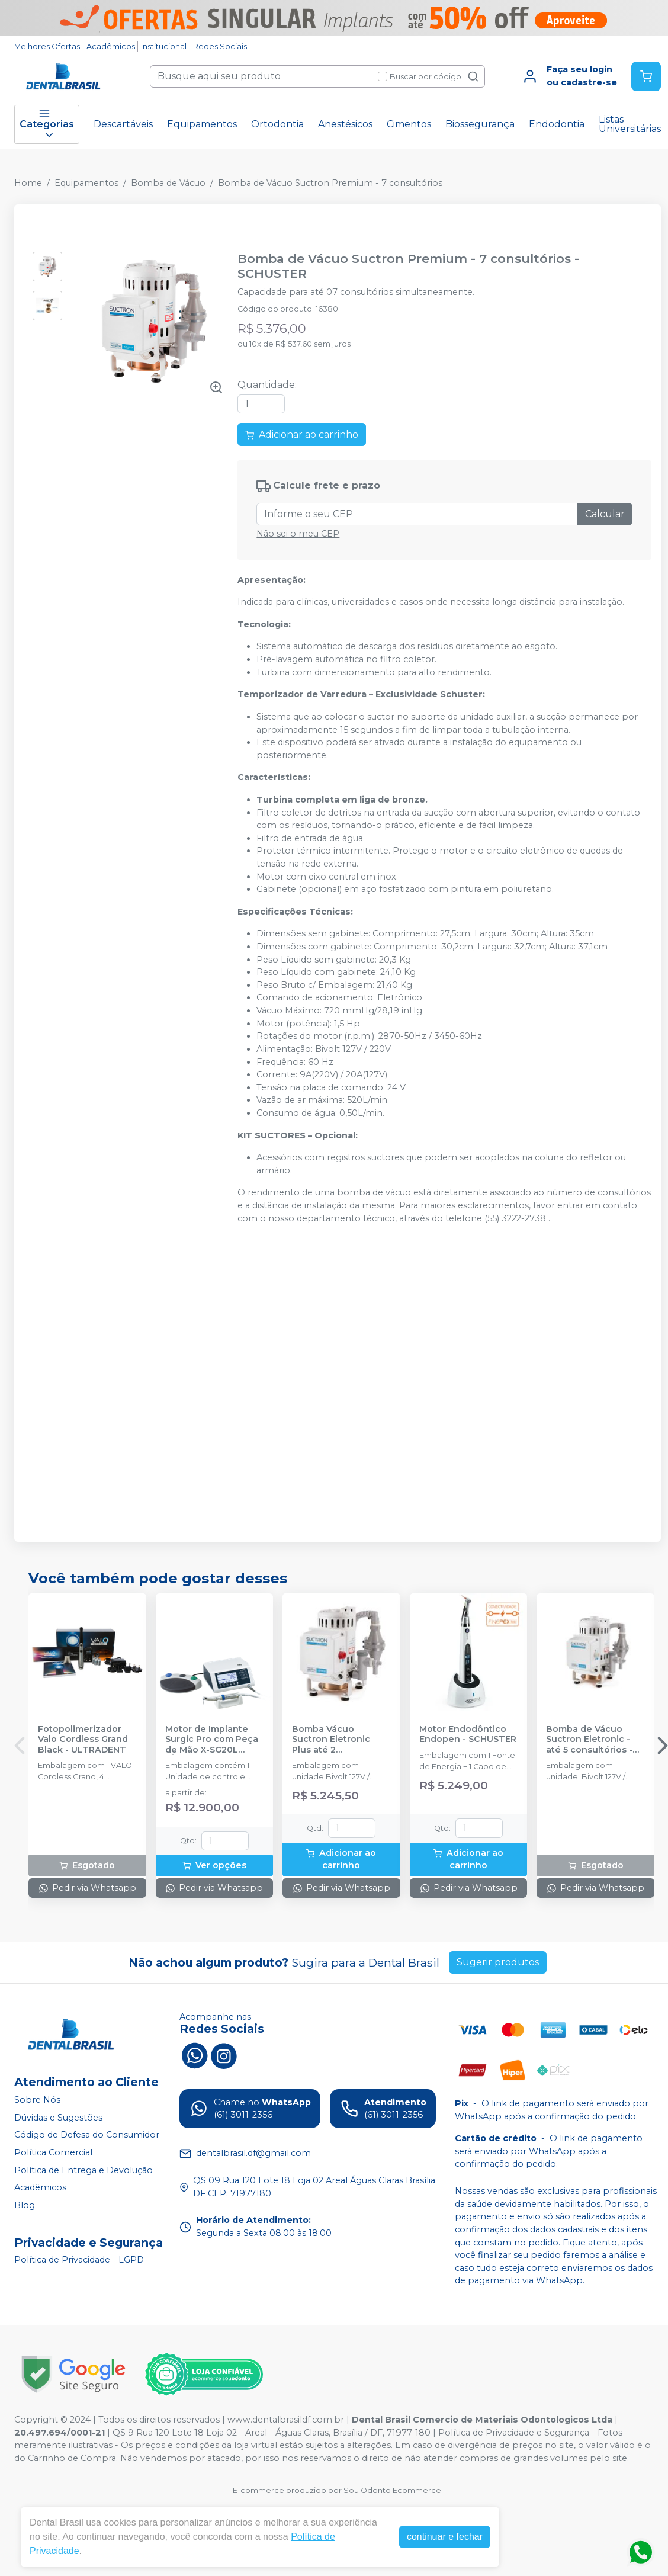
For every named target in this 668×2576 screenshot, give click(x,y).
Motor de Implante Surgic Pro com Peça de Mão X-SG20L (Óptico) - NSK (211, 1739)
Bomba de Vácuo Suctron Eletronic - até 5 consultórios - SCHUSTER (589, 1739)
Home (28, 183)
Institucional (164, 46)
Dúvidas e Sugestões (58, 2117)
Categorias (47, 124)
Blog (24, 2205)
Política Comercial (53, 2152)
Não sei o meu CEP (297, 533)
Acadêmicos (110, 46)
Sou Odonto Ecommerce (392, 2490)
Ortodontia (277, 124)
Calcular (605, 513)
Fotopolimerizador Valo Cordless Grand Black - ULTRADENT (83, 1739)
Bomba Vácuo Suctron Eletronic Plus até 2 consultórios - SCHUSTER (331, 1739)
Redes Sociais (220, 46)
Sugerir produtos (498, 1962)
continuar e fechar (445, 2537)
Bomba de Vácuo (168, 183)
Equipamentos (202, 124)
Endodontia (556, 124)
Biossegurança (480, 124)
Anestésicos (345, 124)
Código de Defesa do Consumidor (86, 2135)
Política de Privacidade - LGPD (79, 2260)
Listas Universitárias (630, 124)
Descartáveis (123, 124)
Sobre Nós (37, 2099)
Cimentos (409, 124)
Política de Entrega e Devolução (83, 2170)
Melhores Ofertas (47, 46)
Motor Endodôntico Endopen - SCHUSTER (467, 1734)
